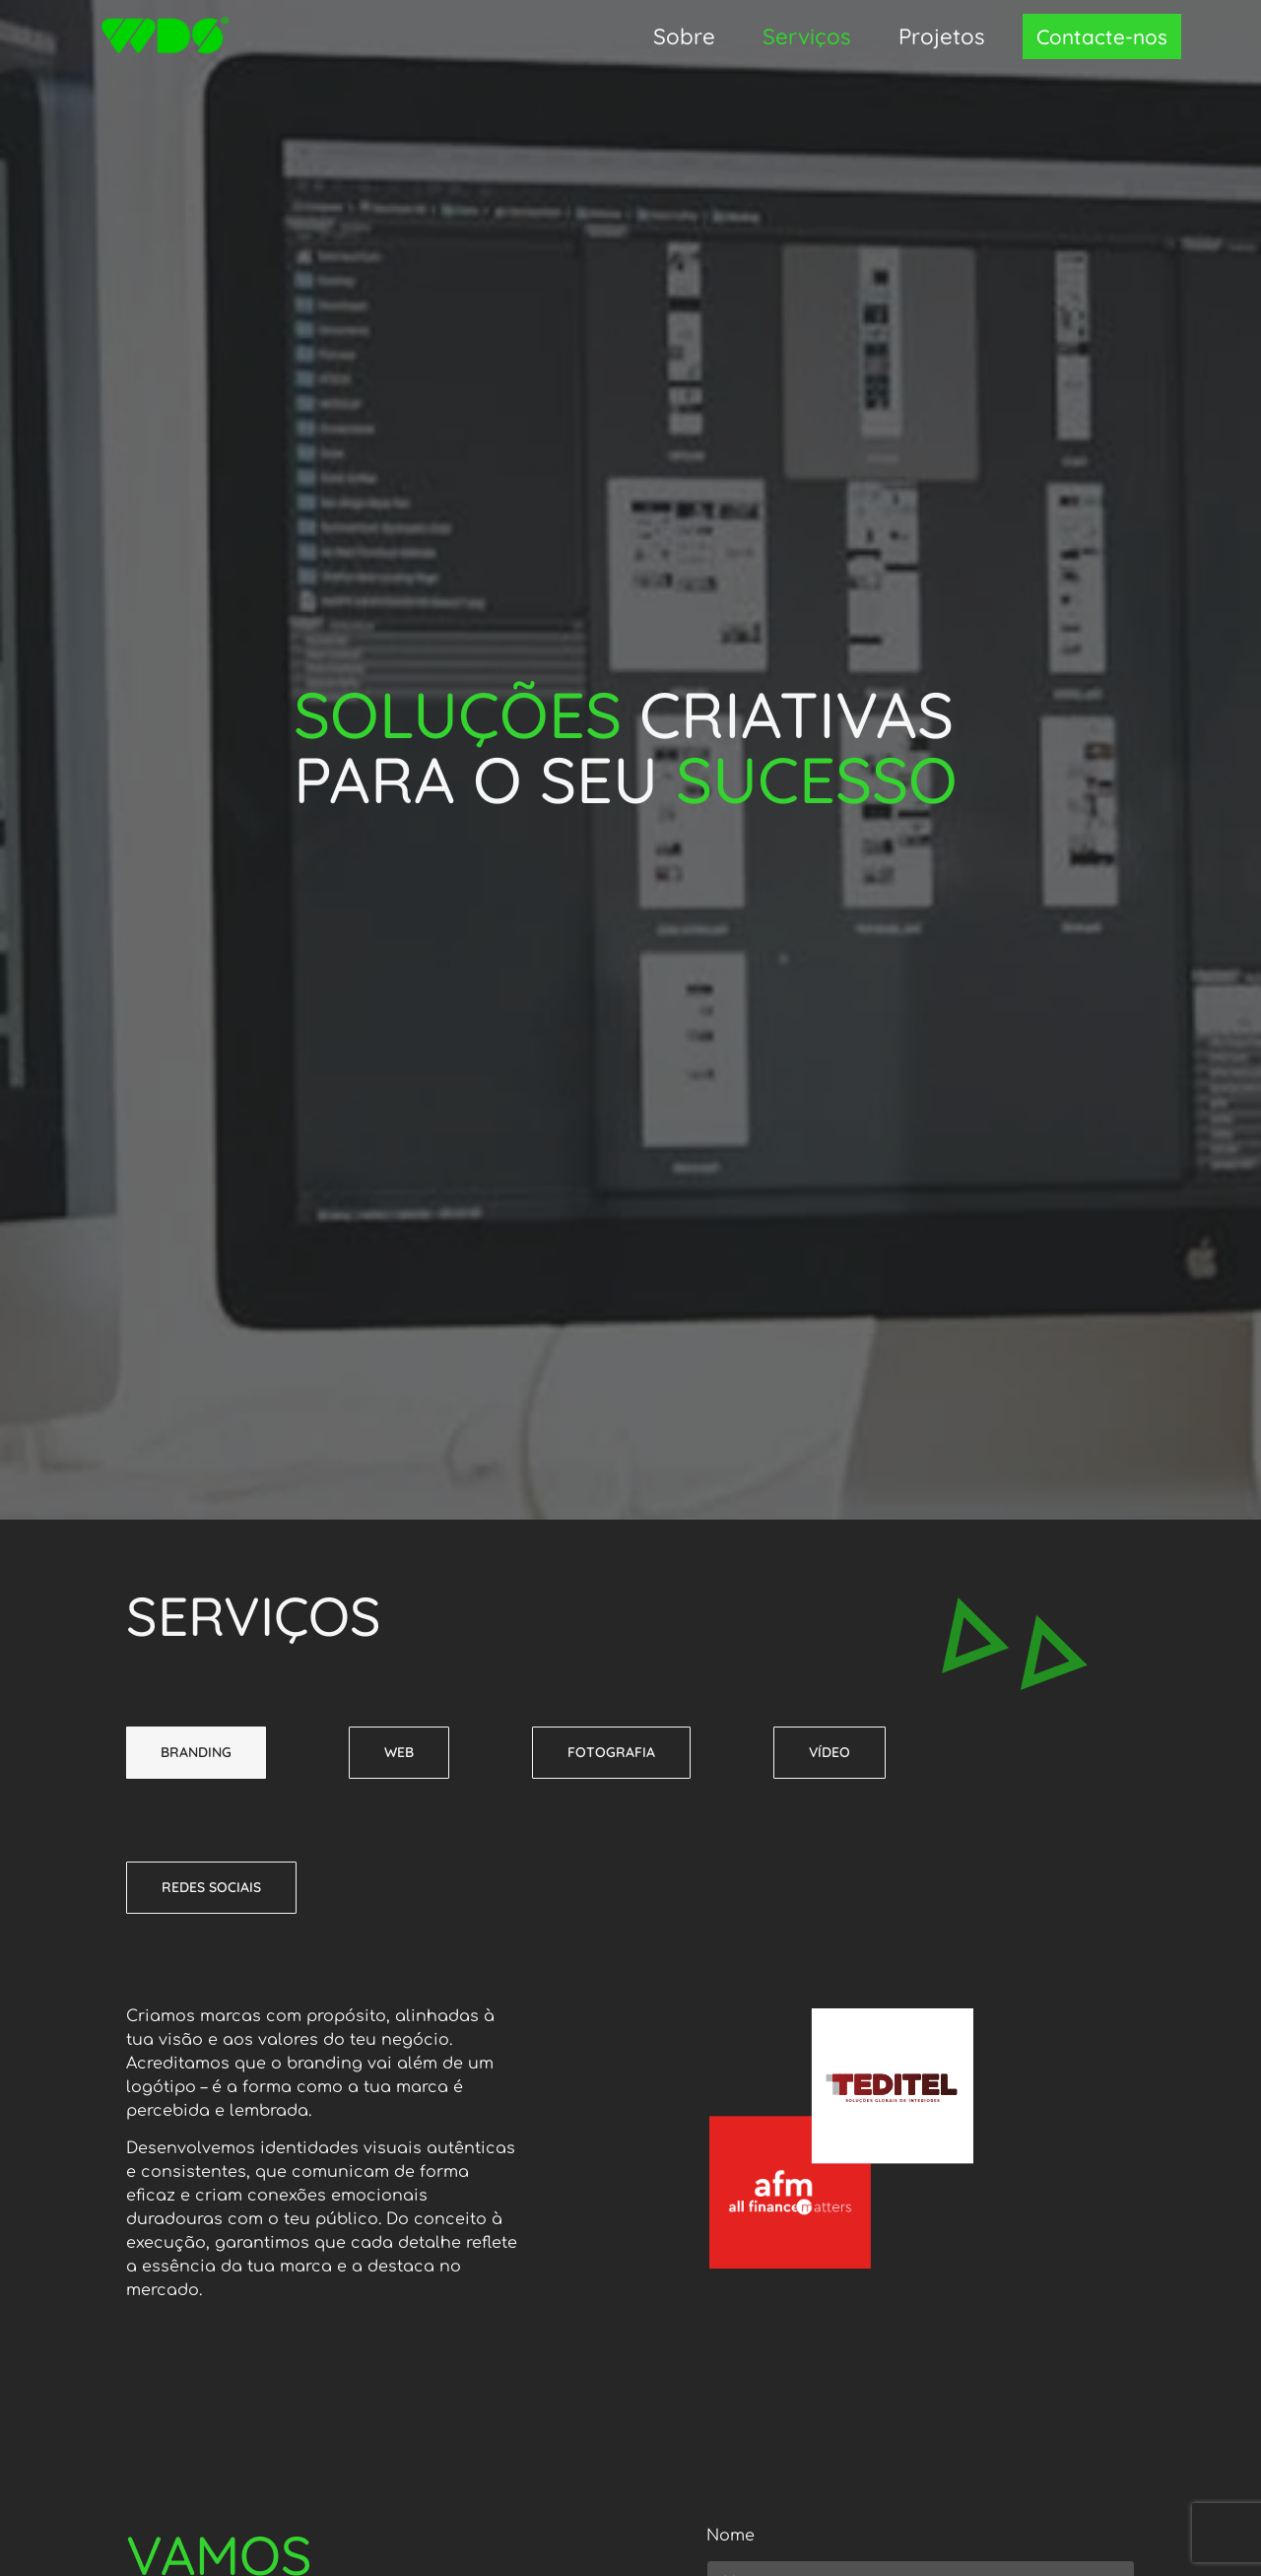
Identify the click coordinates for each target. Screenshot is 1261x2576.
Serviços (807, 36)
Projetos (941, 36)
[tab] (196, 1753)
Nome (730, 2536)
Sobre (684, 36)
